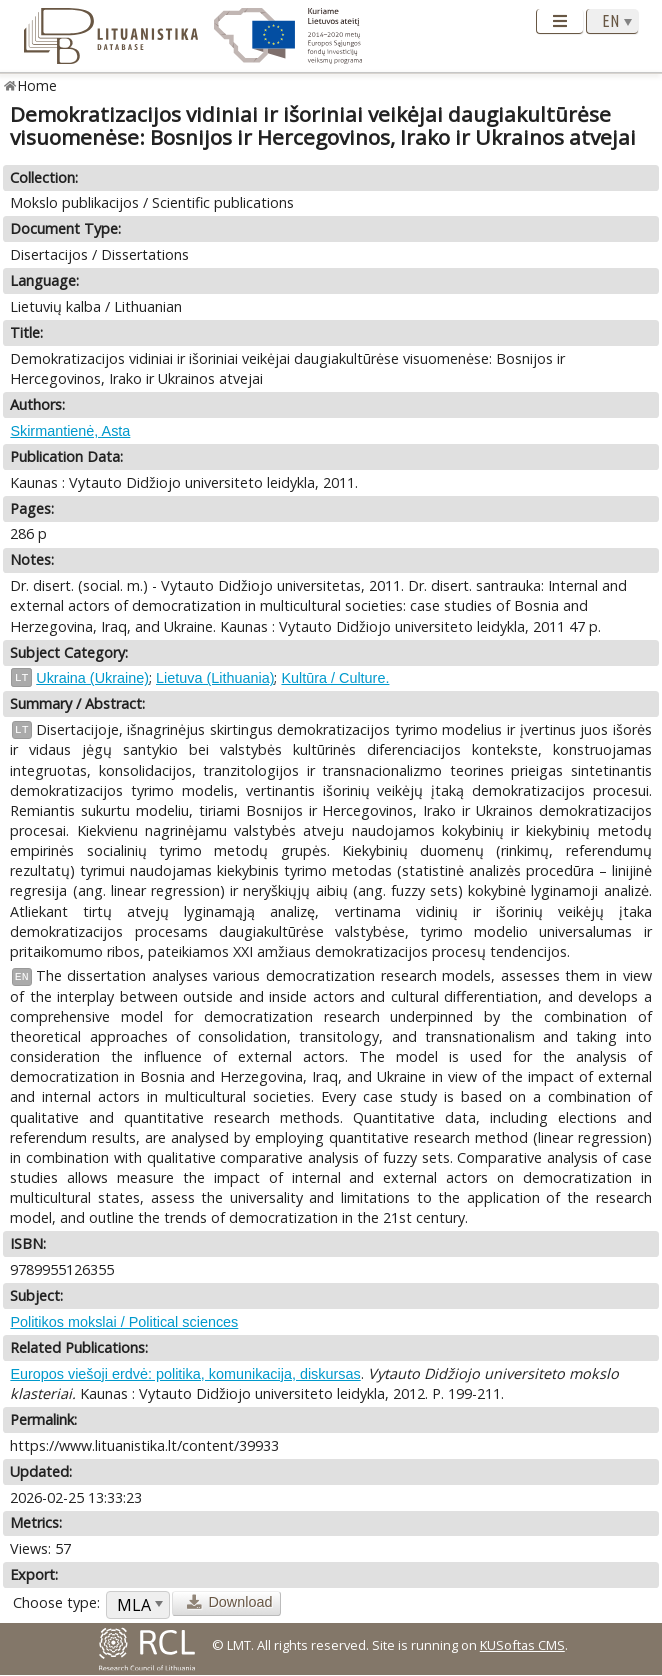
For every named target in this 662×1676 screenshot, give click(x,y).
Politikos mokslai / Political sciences (124, 1322)
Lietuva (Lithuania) (215, 678)
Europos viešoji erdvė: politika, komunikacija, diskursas (185, 1374)
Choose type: (56, 1602)
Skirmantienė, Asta (70, 431)
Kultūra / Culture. (335, 678)
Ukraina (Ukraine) (92, 678)
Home (37, 85)
